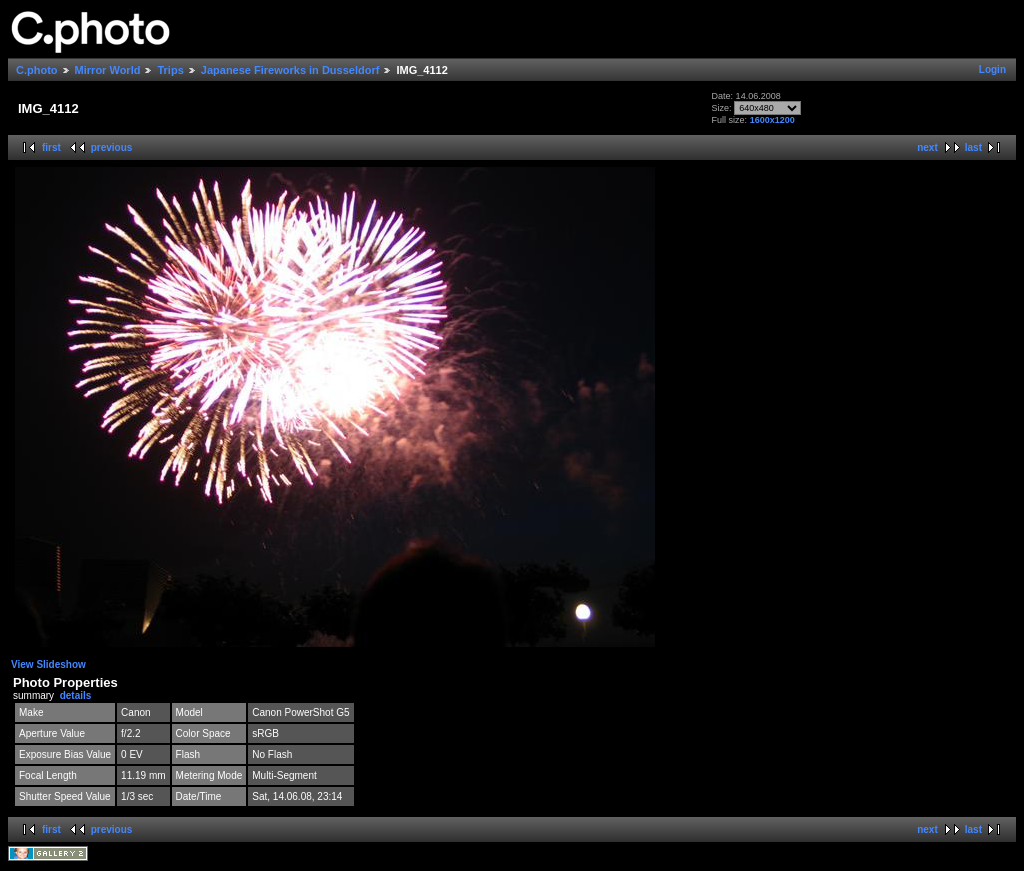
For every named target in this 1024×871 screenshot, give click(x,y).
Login (992, 69)
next (927, 147)
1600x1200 (772, 120)
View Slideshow (48, 664)
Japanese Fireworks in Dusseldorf (290, 70)
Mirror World (108, 70)
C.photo (37, 70)
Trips (170, 70)
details (76, 695)
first (51, 147)
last (973, 147)
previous (112, 147)
